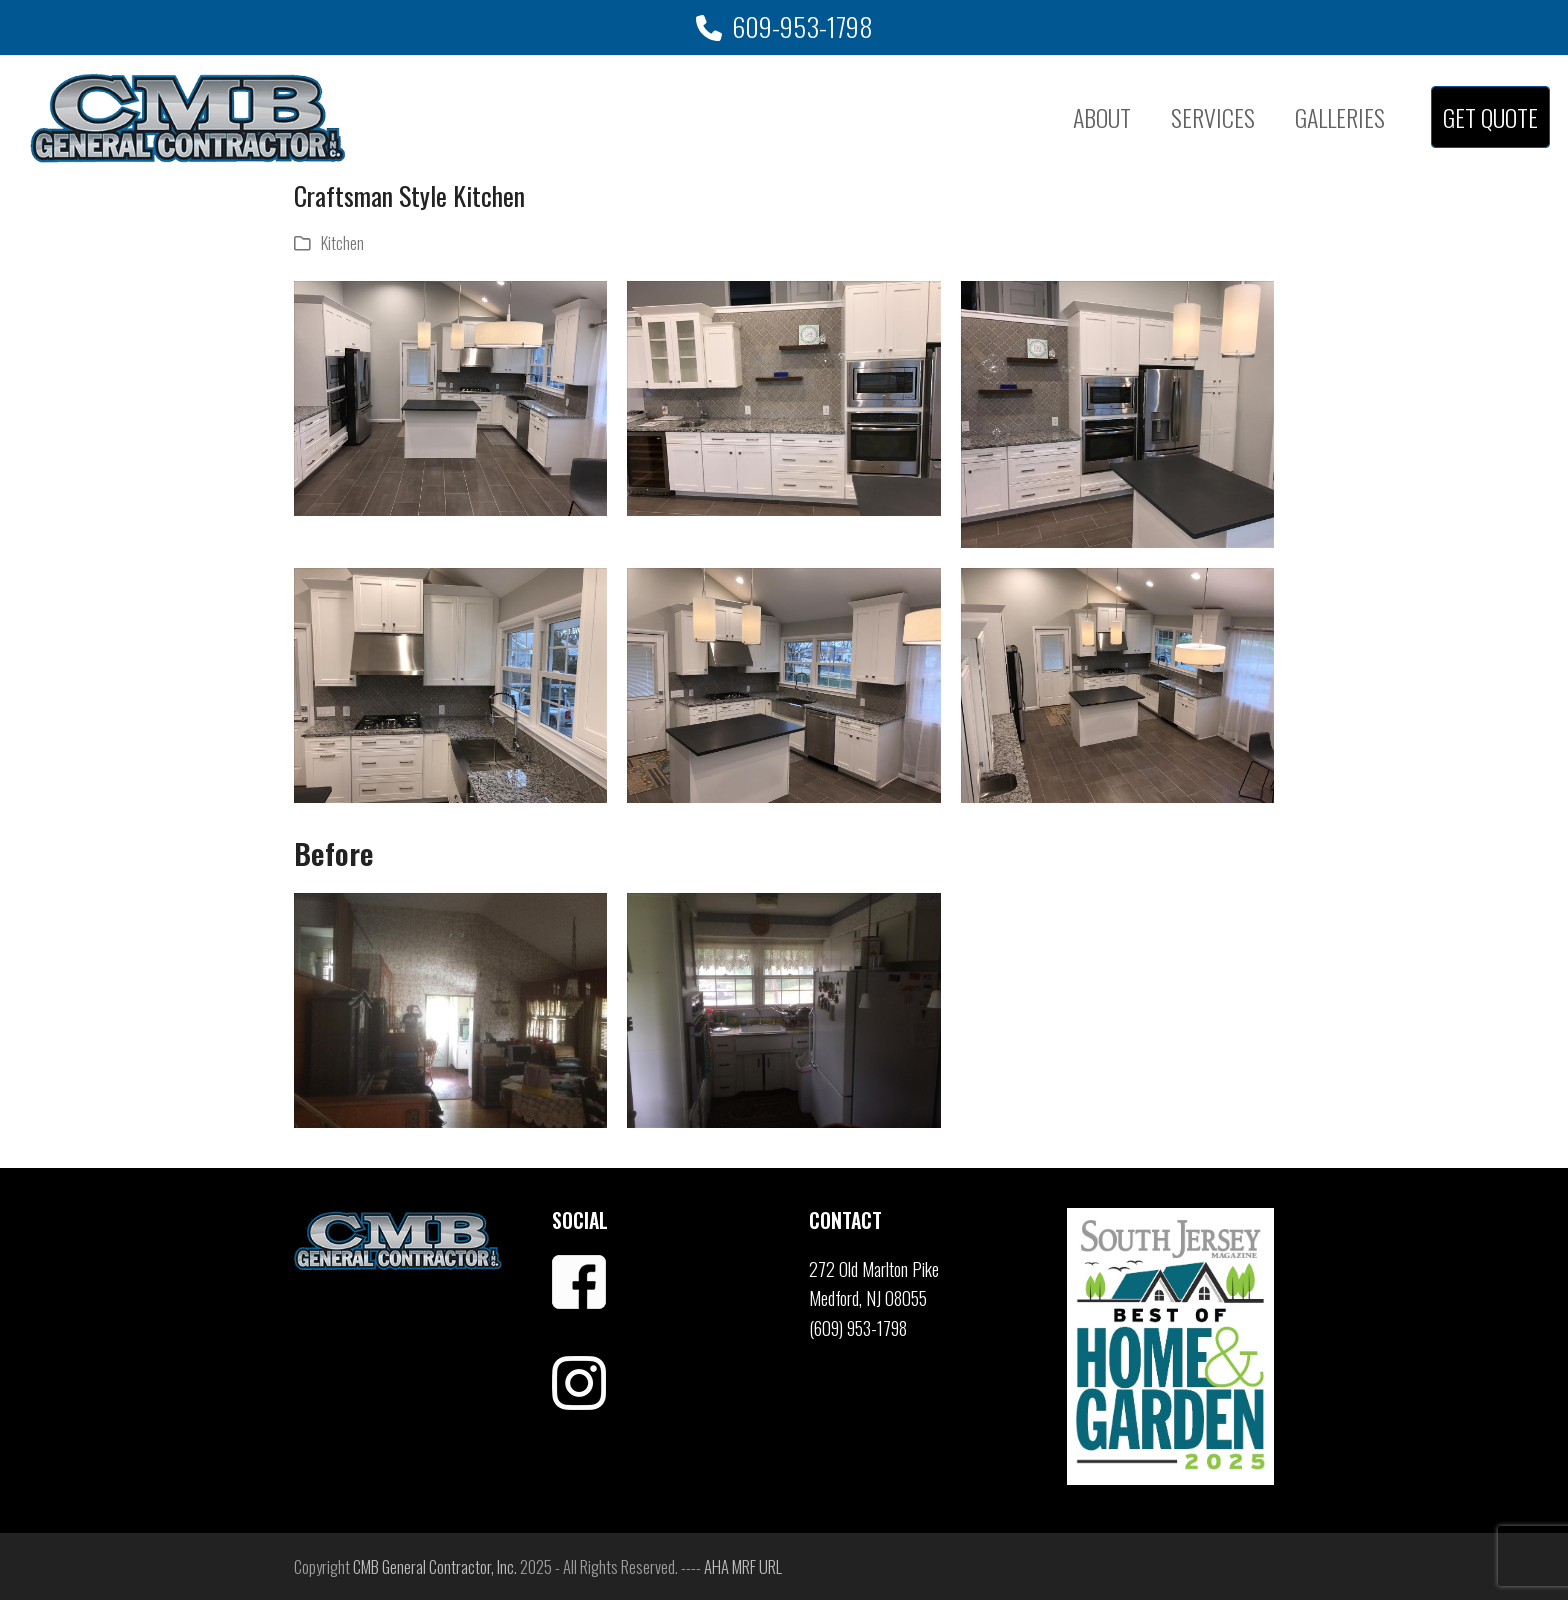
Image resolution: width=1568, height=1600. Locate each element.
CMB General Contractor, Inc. (435, 1566)
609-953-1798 (802, 26)
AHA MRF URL (743, 1566)
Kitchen (342, 242)
